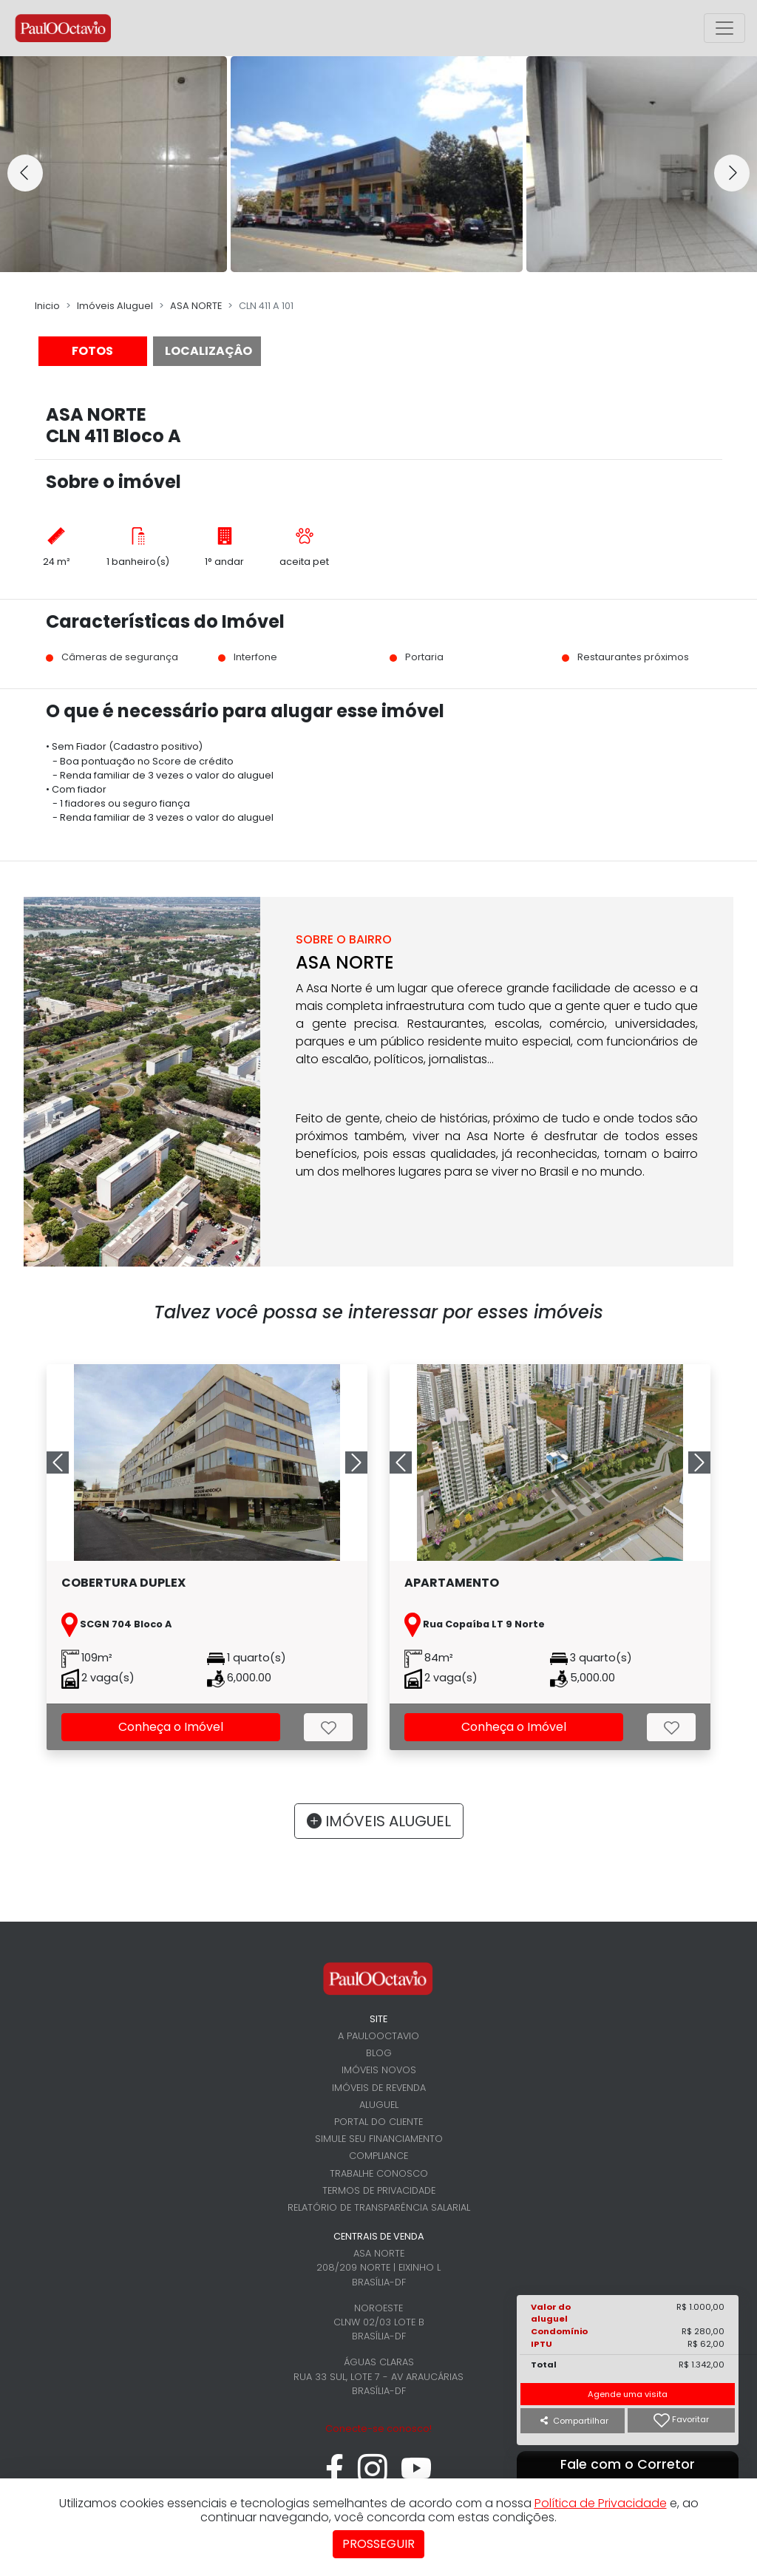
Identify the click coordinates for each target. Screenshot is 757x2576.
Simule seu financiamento (379, 2138)
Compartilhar (574, 2421)
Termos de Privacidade (378, 2190)
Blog (379, 2053)
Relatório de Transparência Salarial (379, 2207)
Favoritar (681, 2420)
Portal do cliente (378, 2121)
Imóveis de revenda (379, 2087)
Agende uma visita (628, 2394)
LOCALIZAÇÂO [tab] (208, 350)
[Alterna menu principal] (724, 28)
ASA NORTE (196, 305)
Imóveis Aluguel (115, 305)
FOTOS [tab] (92, 350)
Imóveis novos (379, 2070)
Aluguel (378, 2104)
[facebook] (334, 2476)
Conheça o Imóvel (170, 1726)
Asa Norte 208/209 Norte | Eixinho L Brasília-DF (378, 2267)
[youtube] (416, 2476)
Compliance (378, 2155)
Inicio (47, 305)
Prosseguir (378, 2543)
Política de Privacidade (600, 2503)
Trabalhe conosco (379, 2173)
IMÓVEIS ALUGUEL (379, 1821)
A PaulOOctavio (378, 2036)
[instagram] (372, 2476)
